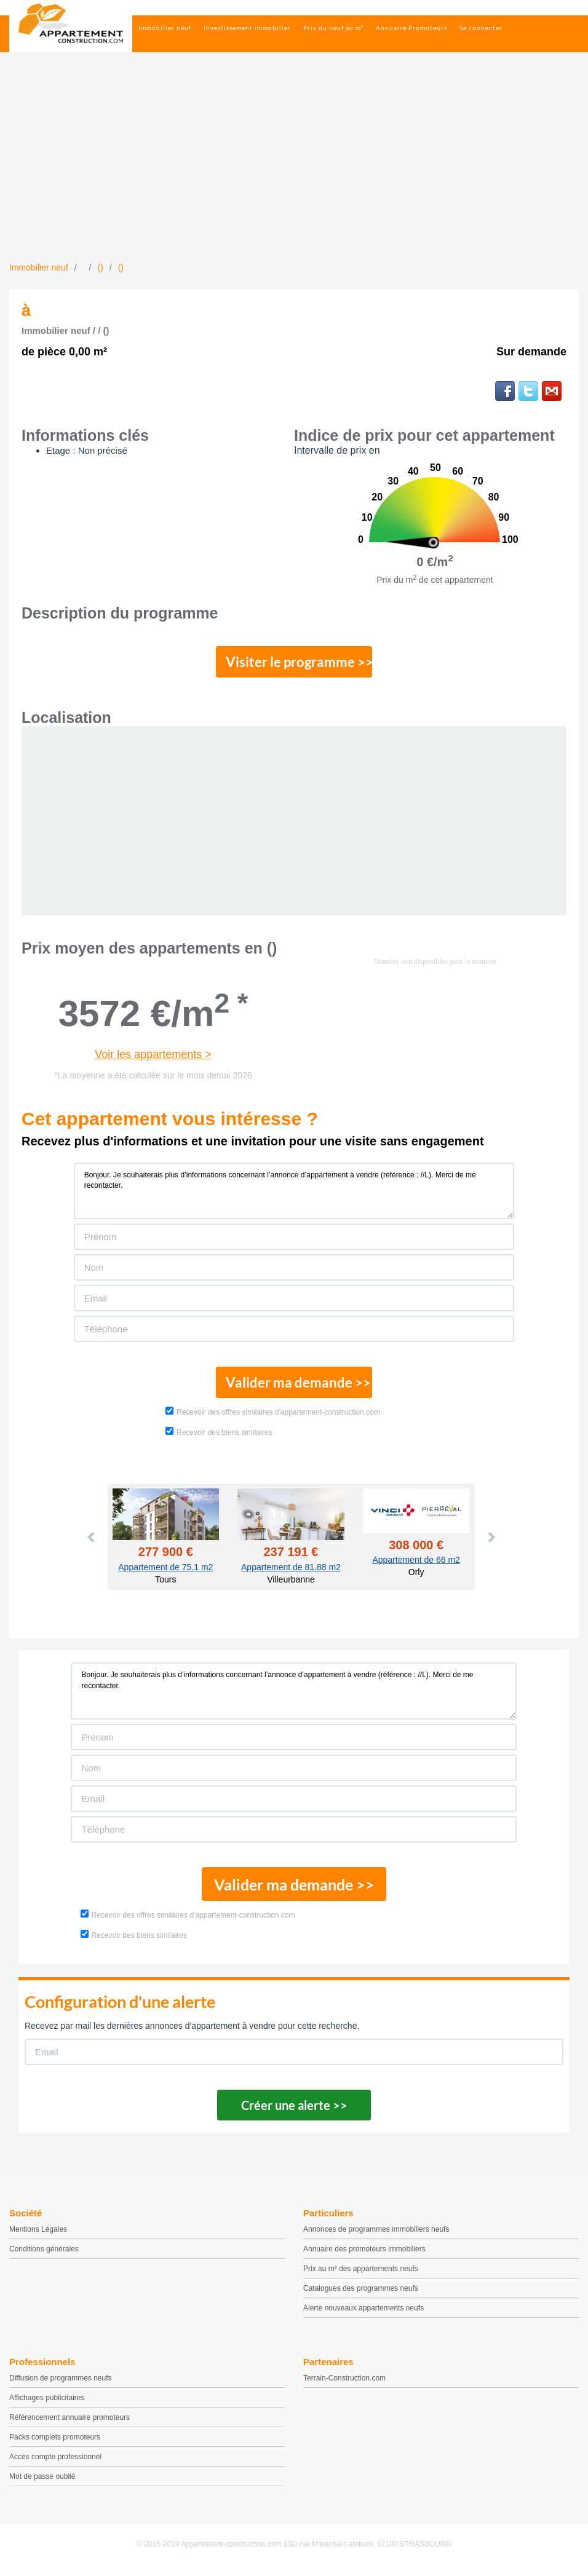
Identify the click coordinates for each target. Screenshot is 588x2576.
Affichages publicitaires (47, 2402)
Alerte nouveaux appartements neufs (363, 2313)
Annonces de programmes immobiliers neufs (376, 2234)
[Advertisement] (294, 169)
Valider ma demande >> (294, 1386)
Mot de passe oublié (42, 2481)
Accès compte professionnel (55, 2461)
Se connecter (481, 27)
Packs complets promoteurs (54, 2442)
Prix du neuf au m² (333, 27)
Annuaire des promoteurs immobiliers (364, 2254)
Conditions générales (44, 2254)
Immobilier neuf (164, 27)
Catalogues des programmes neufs (360, 2293)
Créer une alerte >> (294, 2110)
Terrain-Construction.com (344, 2383)
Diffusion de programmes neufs (60, 2383)
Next (491, 1542)
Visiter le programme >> (295, 663)
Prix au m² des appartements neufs (360, 2273)
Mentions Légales (38, 2234)
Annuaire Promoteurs (411, 27)
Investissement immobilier (247, 27)
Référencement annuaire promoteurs (69, 2422)
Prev (91, 1542)
